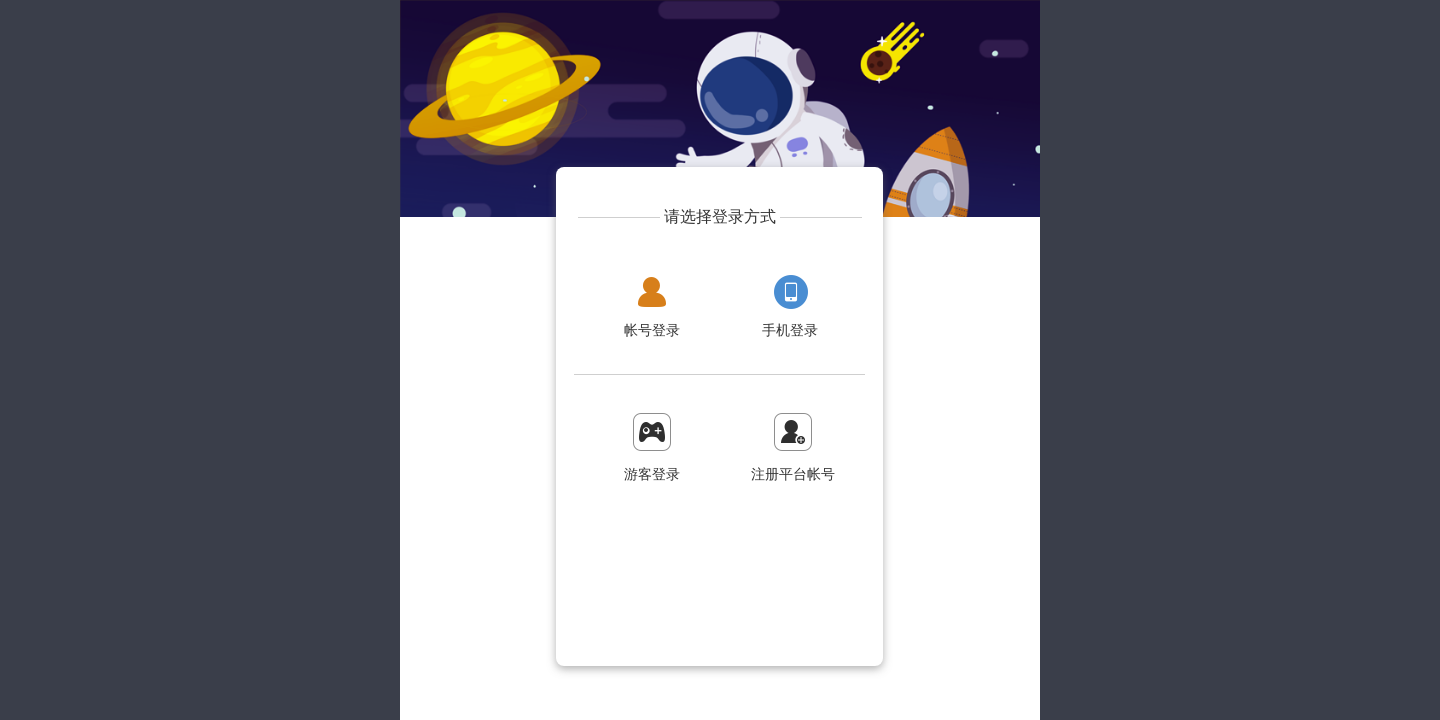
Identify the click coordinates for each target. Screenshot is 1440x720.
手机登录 (790, 330)
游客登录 (652, 474)
